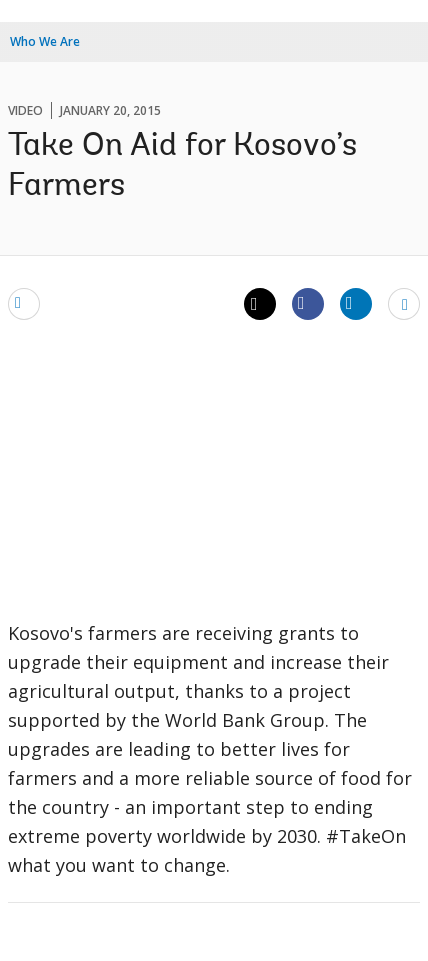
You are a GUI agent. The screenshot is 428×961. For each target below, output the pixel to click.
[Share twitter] (260, 304)
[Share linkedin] (356, 303)
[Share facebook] (308, 303)
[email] (24, 303)
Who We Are (45, 41)
